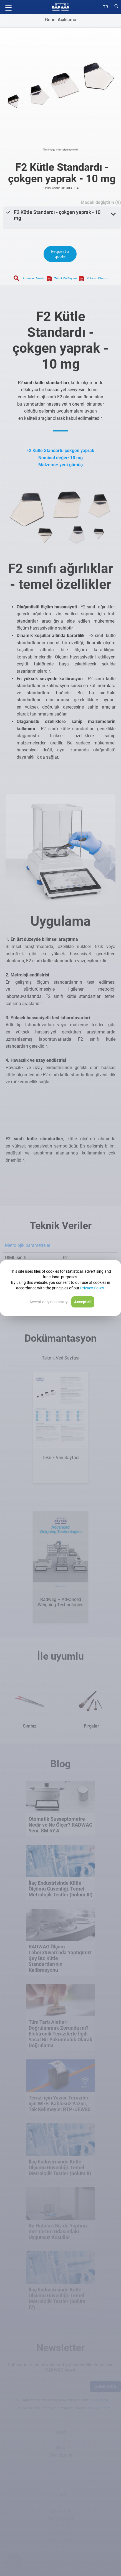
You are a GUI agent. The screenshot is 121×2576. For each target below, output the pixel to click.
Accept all (83, 1302)
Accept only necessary (48, 1302)
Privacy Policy (92, 1288)
